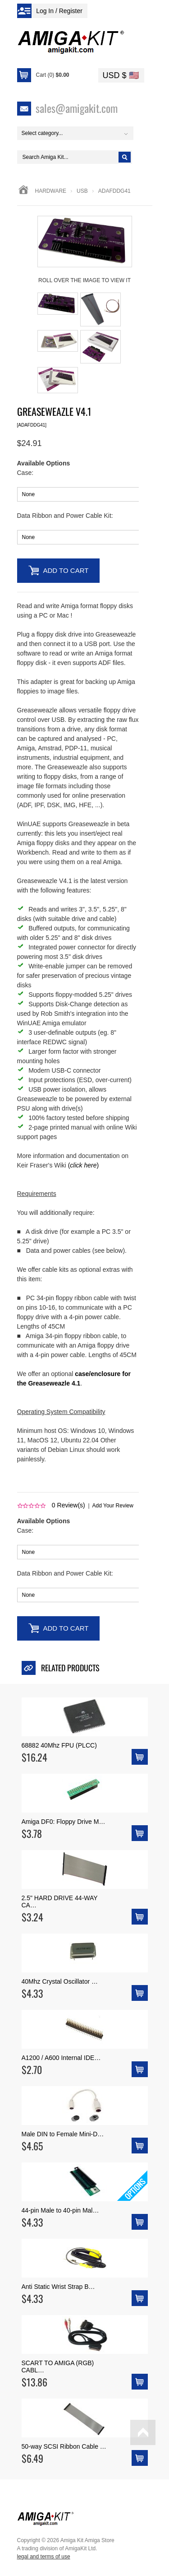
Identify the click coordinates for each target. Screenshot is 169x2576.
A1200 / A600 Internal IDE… (61, 2057)
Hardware (51, 191)
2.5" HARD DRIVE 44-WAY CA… (60, 1901)
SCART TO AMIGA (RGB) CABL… (58, 2366)
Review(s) (68, 1505)
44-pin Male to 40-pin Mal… (60, 2210)
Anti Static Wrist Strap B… (58, 2286)
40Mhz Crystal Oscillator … (60, 1981)
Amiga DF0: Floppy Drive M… (63, 1821)
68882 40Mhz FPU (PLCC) (59, 1745)
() (83, 1165)
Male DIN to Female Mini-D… (63, 2134)
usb (82, 191)
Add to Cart (66, 570)
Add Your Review (112, 1505)
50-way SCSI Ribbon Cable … (64, 2446)
